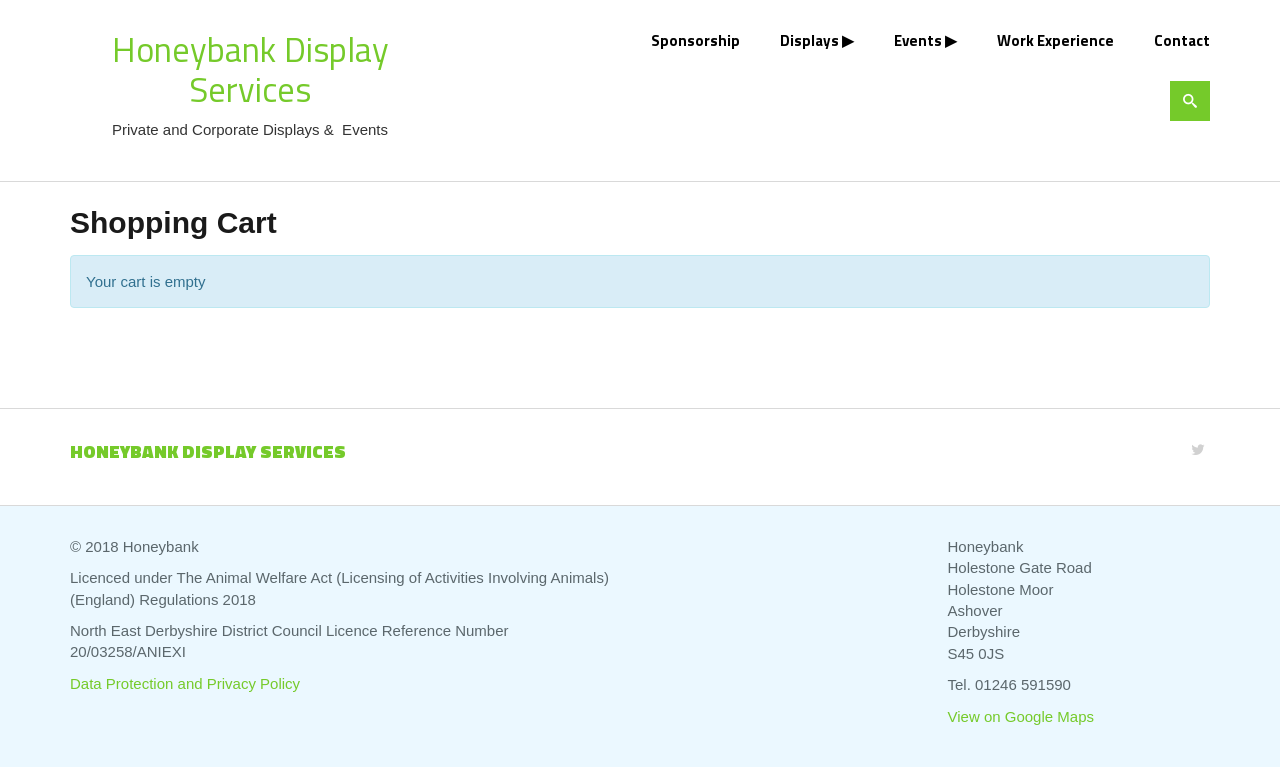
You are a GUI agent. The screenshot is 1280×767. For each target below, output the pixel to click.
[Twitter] (1198, 449)
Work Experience (1055, 40)
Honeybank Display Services (250, 69)
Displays (809, 40)
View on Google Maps (1021, 716)
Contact (1182, 40)
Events (918, 40)
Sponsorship (695, 40)
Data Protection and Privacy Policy (185, 683)
